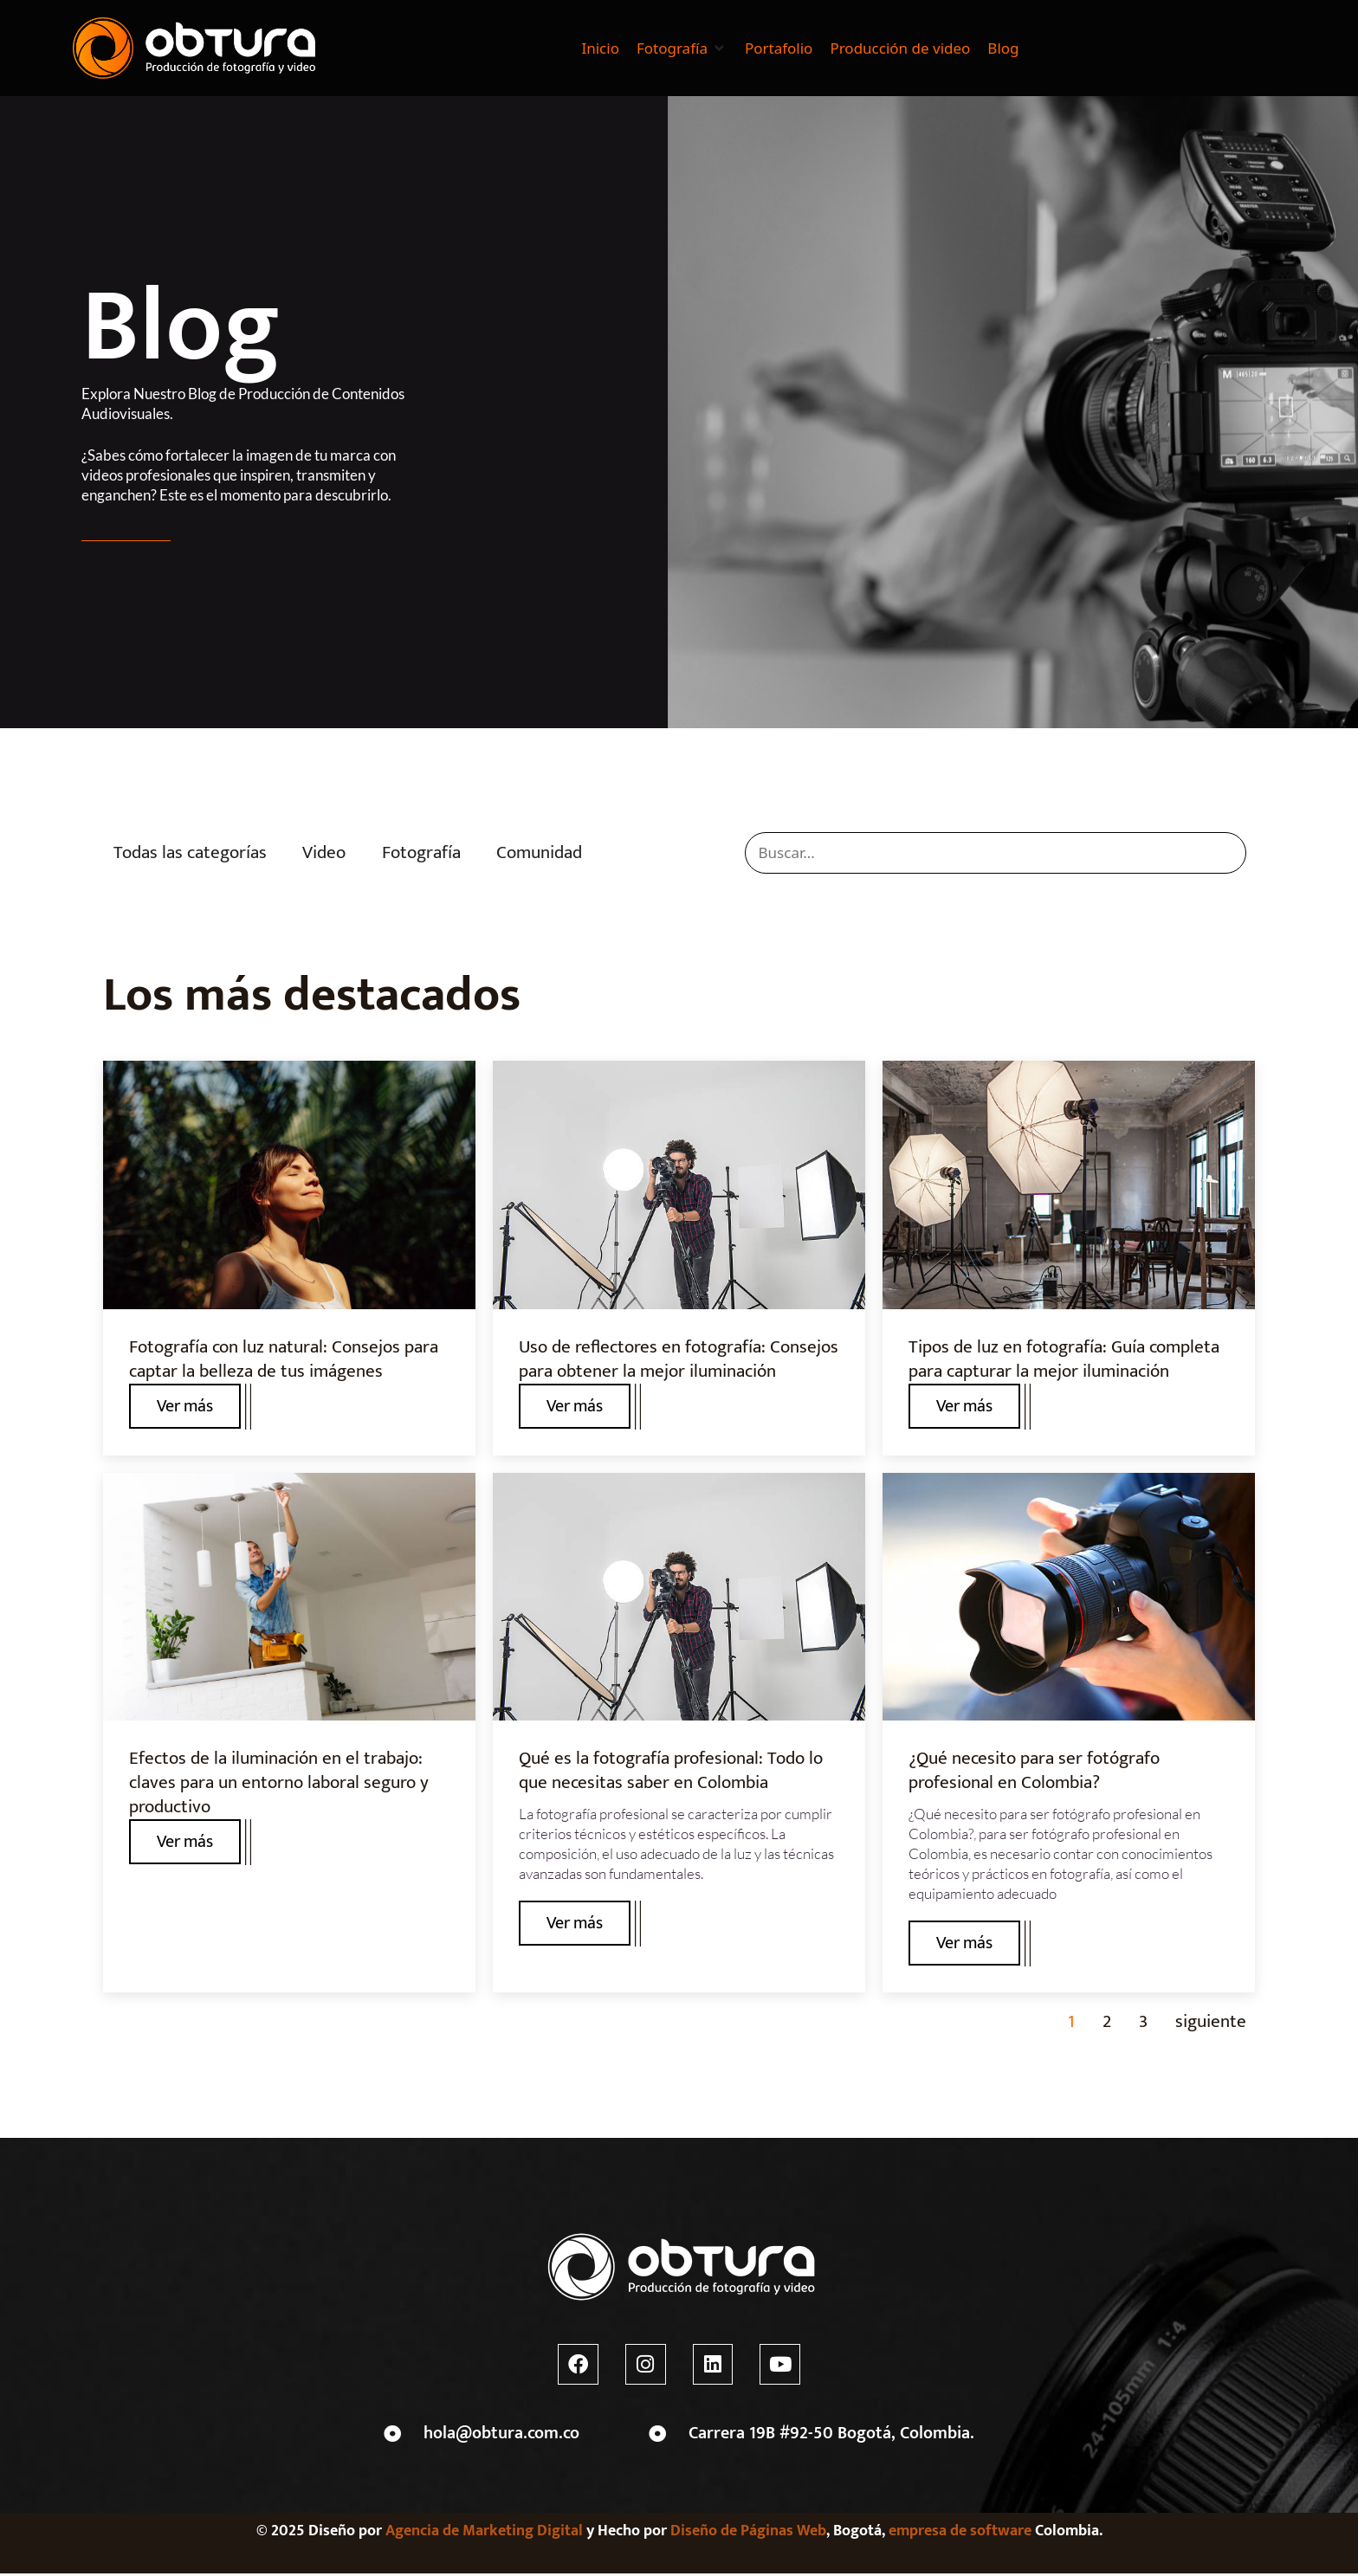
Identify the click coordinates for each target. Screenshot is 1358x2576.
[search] (995, 853)
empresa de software (960, 2534)
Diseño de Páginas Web (748, 2534)
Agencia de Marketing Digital (484, 2534)
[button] (682, 48)
